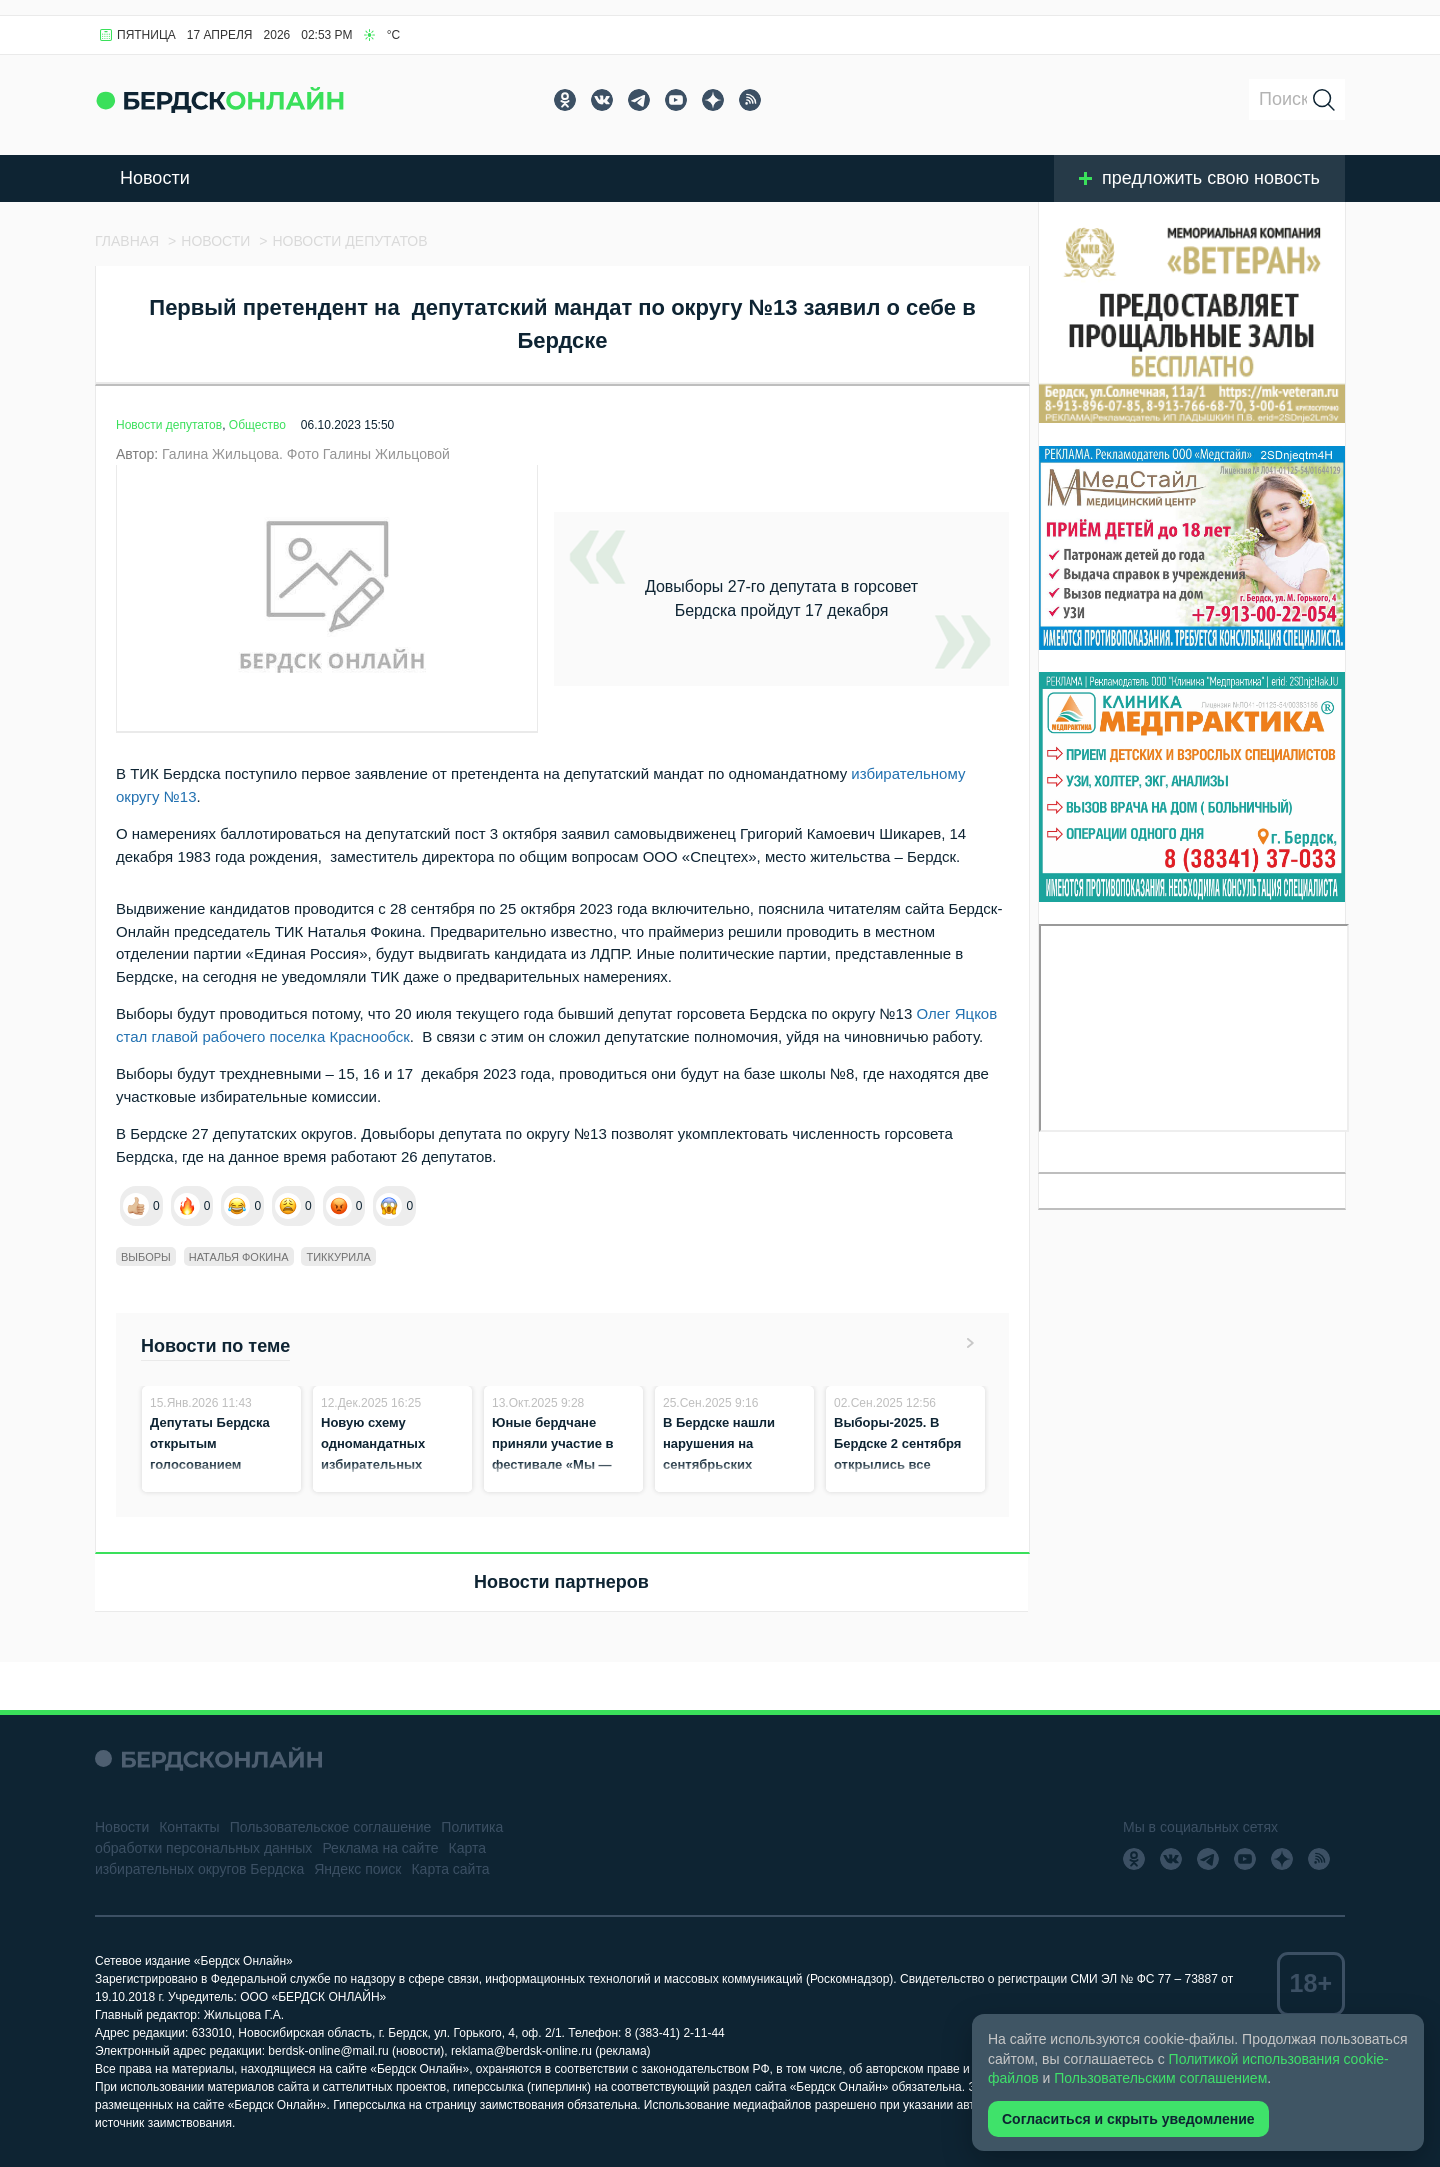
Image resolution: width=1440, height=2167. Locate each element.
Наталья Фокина (239, 1257)
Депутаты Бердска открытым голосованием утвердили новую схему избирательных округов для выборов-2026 (221, 1485)
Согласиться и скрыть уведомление (1128, 2119)
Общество (257, 425)
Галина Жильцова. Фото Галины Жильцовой (306, 454)
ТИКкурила (338, 1257)
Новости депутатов (169, 425)
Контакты (189, 1827)
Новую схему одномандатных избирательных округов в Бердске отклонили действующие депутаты (380, 1485)
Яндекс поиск (357, 1869)
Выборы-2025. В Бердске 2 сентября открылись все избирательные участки (897, 1464)
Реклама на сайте (380, 1848)
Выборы (146, 1257)
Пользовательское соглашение (331, 1827)
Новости (155, 178)
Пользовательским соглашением (1160, 2078)
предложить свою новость (1199, 178)
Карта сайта (450, 1869)
